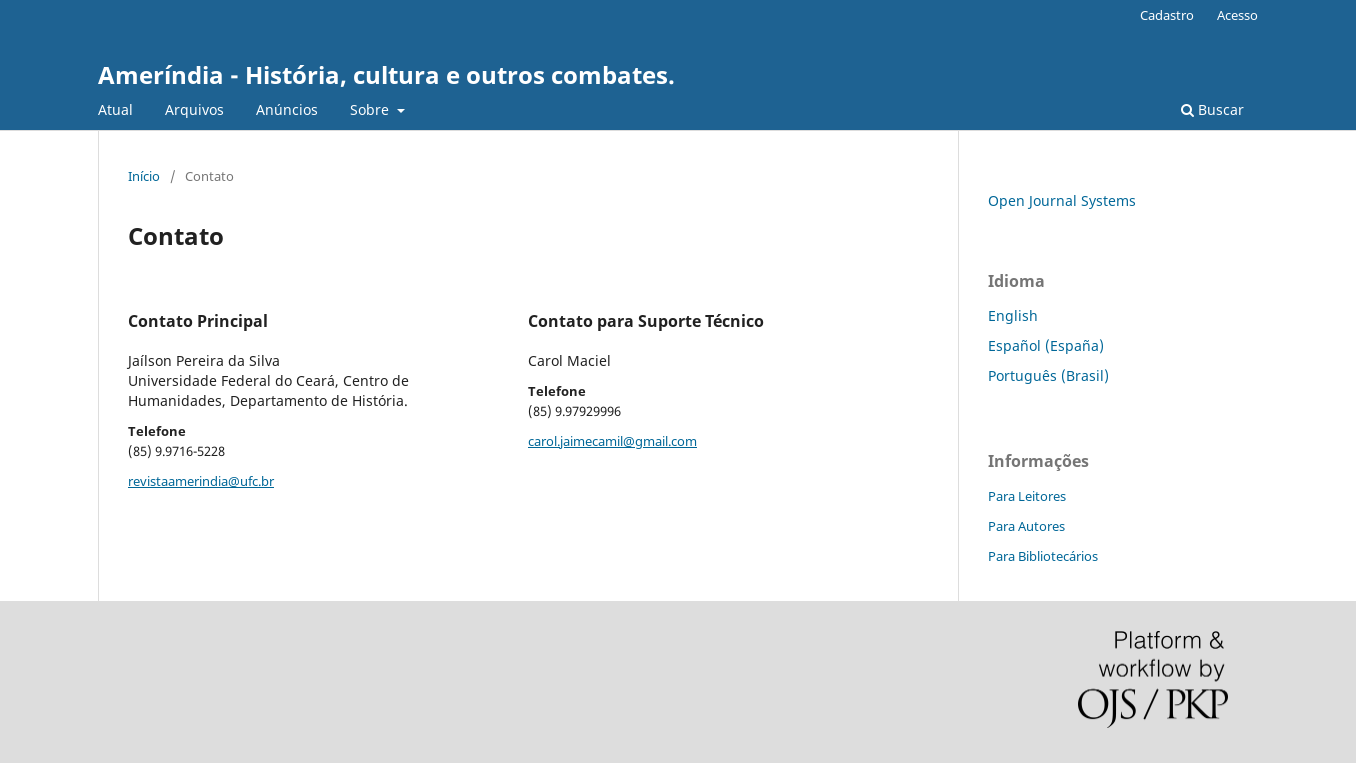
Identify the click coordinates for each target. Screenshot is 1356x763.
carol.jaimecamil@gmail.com (612, 441)
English (1013, 315)
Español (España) (1046, 345)
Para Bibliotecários (1043, 556)
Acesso (1237, 15)
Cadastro (1167, 15)
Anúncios (287, 109)
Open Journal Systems (1062, 200)
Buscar (1212, 109)
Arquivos (194, 109)
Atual (115, 109)
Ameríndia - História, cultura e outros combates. (386, 74)
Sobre (371, 109)
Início (144, 176)
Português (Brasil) (1048, 375)
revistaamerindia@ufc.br (201, 481)
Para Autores (1026, 526)
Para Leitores (1027, 496)
